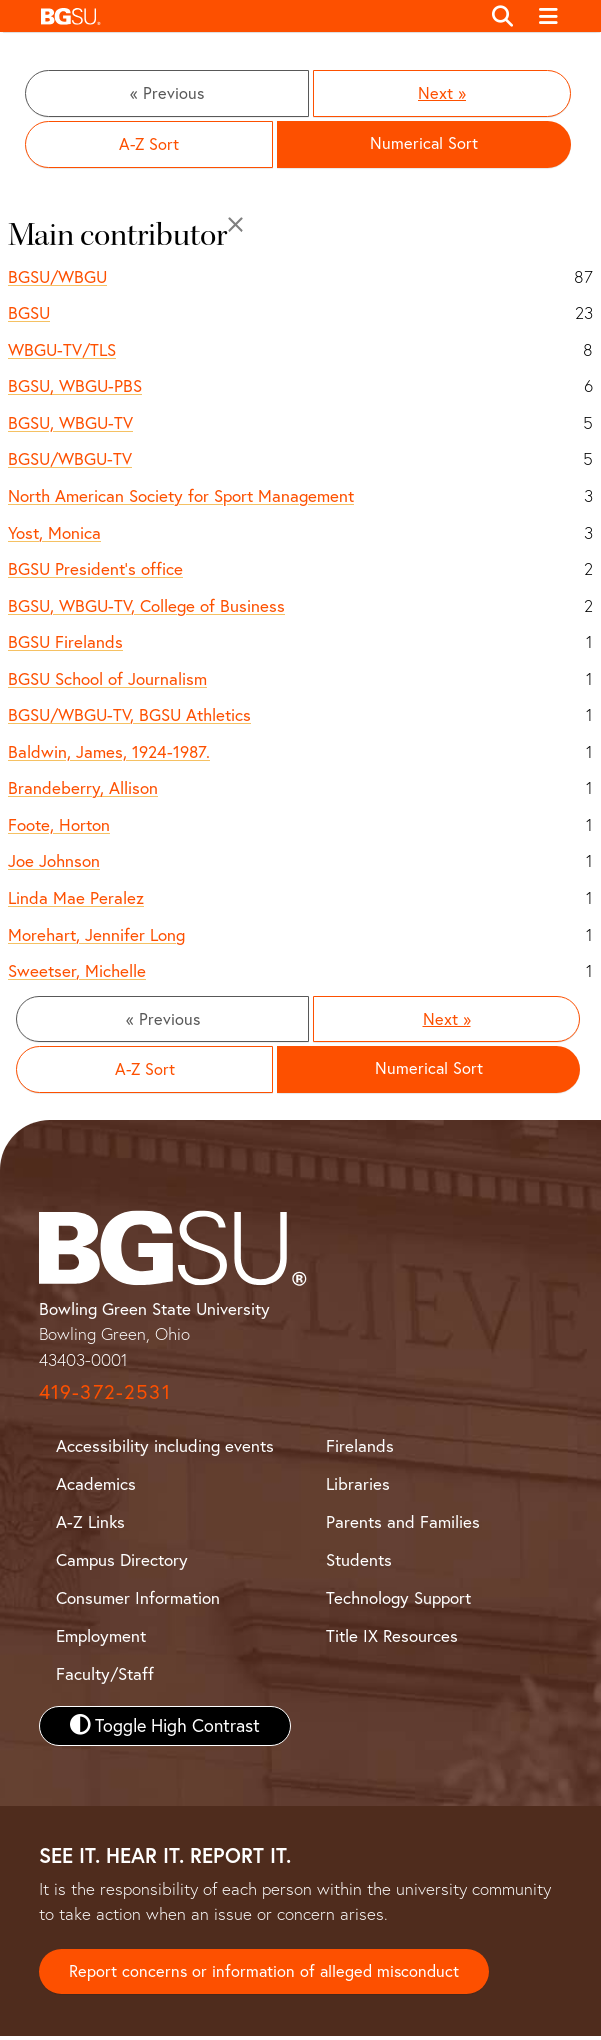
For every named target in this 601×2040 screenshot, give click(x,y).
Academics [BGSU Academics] (96, 1487)
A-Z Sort (149, 145)
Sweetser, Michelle (77, 972)
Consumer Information (138, 1601)
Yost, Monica (54, 533)
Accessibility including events (165, 1449)
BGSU (29, 314)
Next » (442, 93)
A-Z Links (90, 1525)
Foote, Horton (59, 826)
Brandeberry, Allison (83, 789)
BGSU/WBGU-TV (70, 460)
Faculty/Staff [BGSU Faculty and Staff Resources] (105, 1677)
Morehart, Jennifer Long (96, 935)
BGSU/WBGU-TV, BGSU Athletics (129, 716)
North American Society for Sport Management (181, 497)
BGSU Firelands (65, 643)
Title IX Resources (392, 1639)
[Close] (235, 226)
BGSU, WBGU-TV (70, 424)
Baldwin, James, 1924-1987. (109, 753)
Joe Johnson (54, 862)
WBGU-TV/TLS (62, 351)
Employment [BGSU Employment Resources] (101, 1639)
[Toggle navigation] (548, 16)
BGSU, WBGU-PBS (75, 387)
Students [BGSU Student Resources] (359, 1563)
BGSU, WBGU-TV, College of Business (146, 606)
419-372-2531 (105, 1395)
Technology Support (398, 1601)
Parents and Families (403, 1525)
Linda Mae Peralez (76, 899)
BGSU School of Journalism (107, 679)
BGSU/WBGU (57, 277)
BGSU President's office (95, 570)
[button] (255, 16)
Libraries (358, 1487)
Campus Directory (122, 1563)
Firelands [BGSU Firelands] (360, 1449)
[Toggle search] (503, 16)
